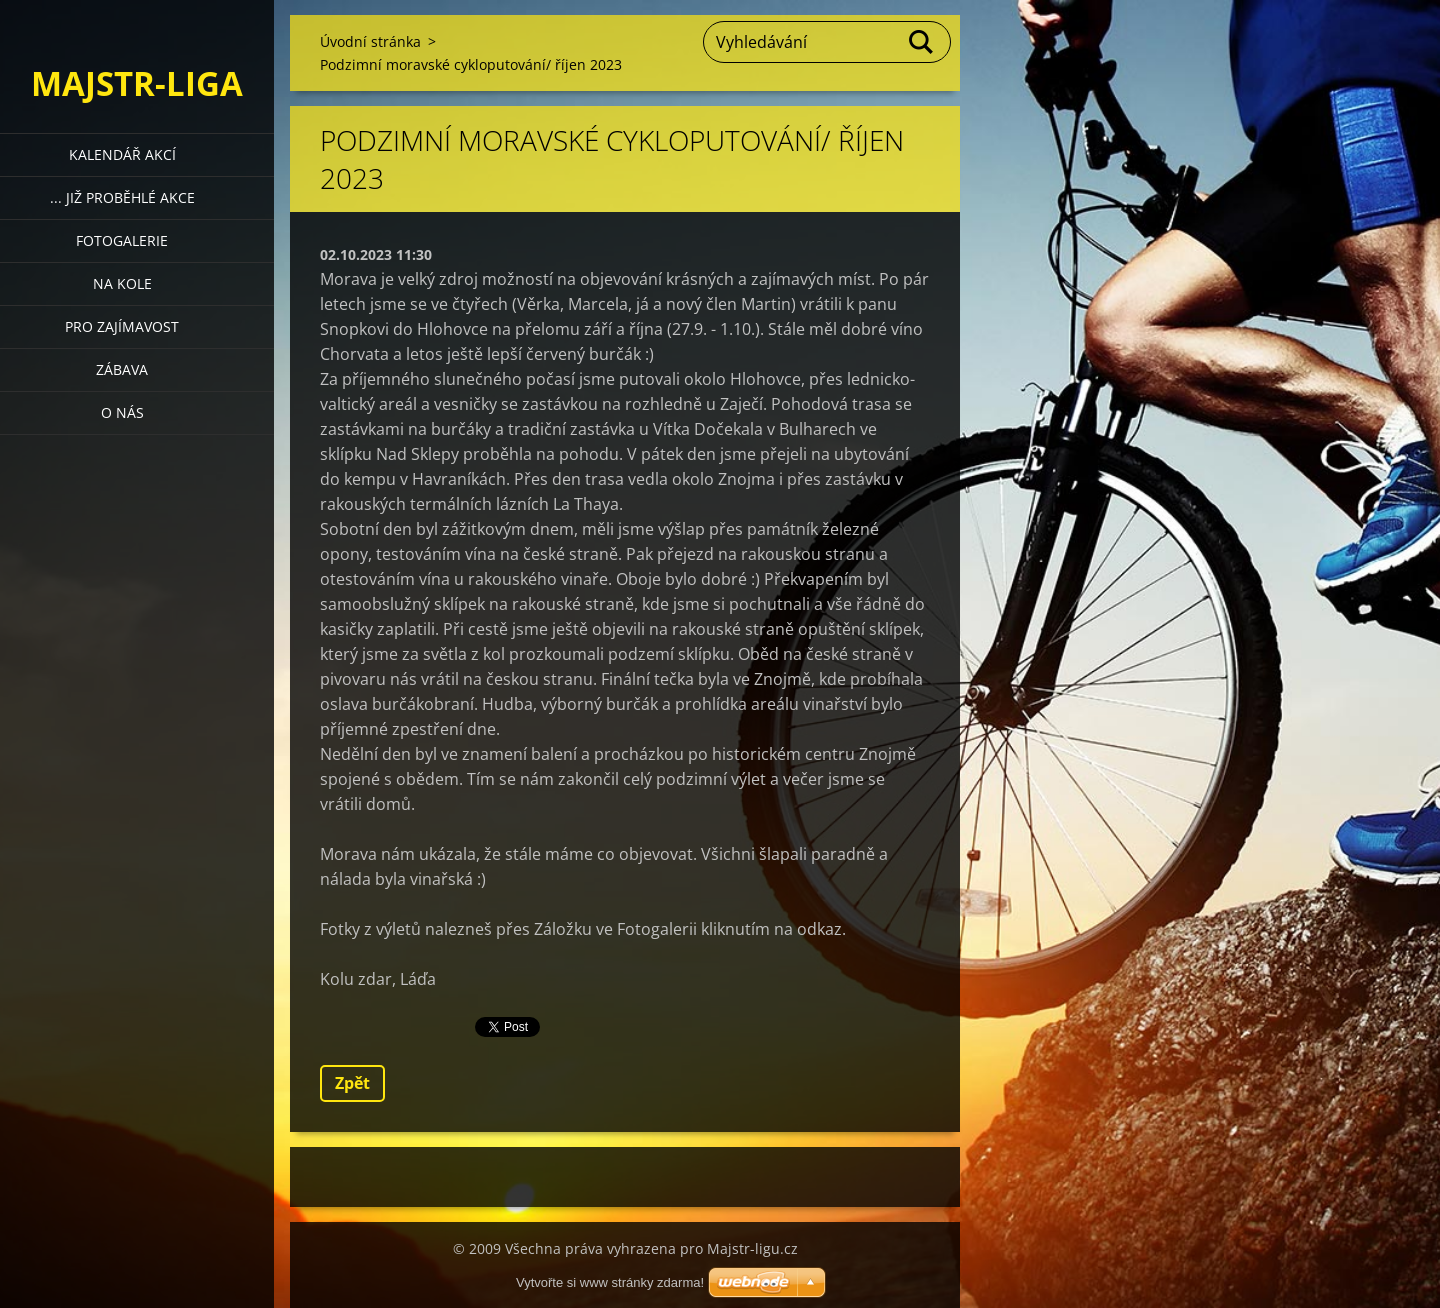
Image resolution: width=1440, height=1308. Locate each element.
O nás (122, 412)
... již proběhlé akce (122, 197)
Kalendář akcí (122, 154)
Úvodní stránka (370, 41)
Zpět (352, 1083)
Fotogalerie (122, 240)
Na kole (122, 283)
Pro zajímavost (122, 326)
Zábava (122, 369)
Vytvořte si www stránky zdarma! (610, 1282)
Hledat (922, 42)
